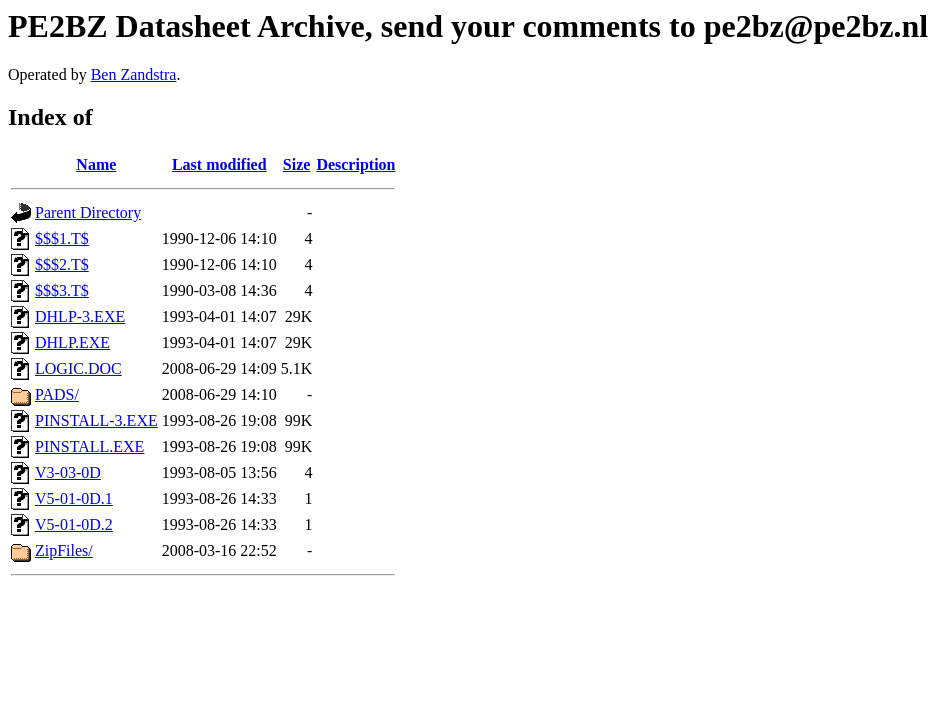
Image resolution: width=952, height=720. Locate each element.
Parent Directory (88, 212)
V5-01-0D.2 (74, 524)
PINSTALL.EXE (89, 446)
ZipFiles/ (64, 550)
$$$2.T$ (62, 264)
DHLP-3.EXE (80, 316)
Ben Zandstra (134, 74)
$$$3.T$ (62, 290)
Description (355, 164)
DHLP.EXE (72, 342)
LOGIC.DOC (78, 368)
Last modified (219, 164)
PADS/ (57, 394)
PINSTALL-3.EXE (96, 420)
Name (96, 164)
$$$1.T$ (62, 238)
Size (297, 164)
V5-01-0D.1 (74, 498)
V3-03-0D (68, 472)
